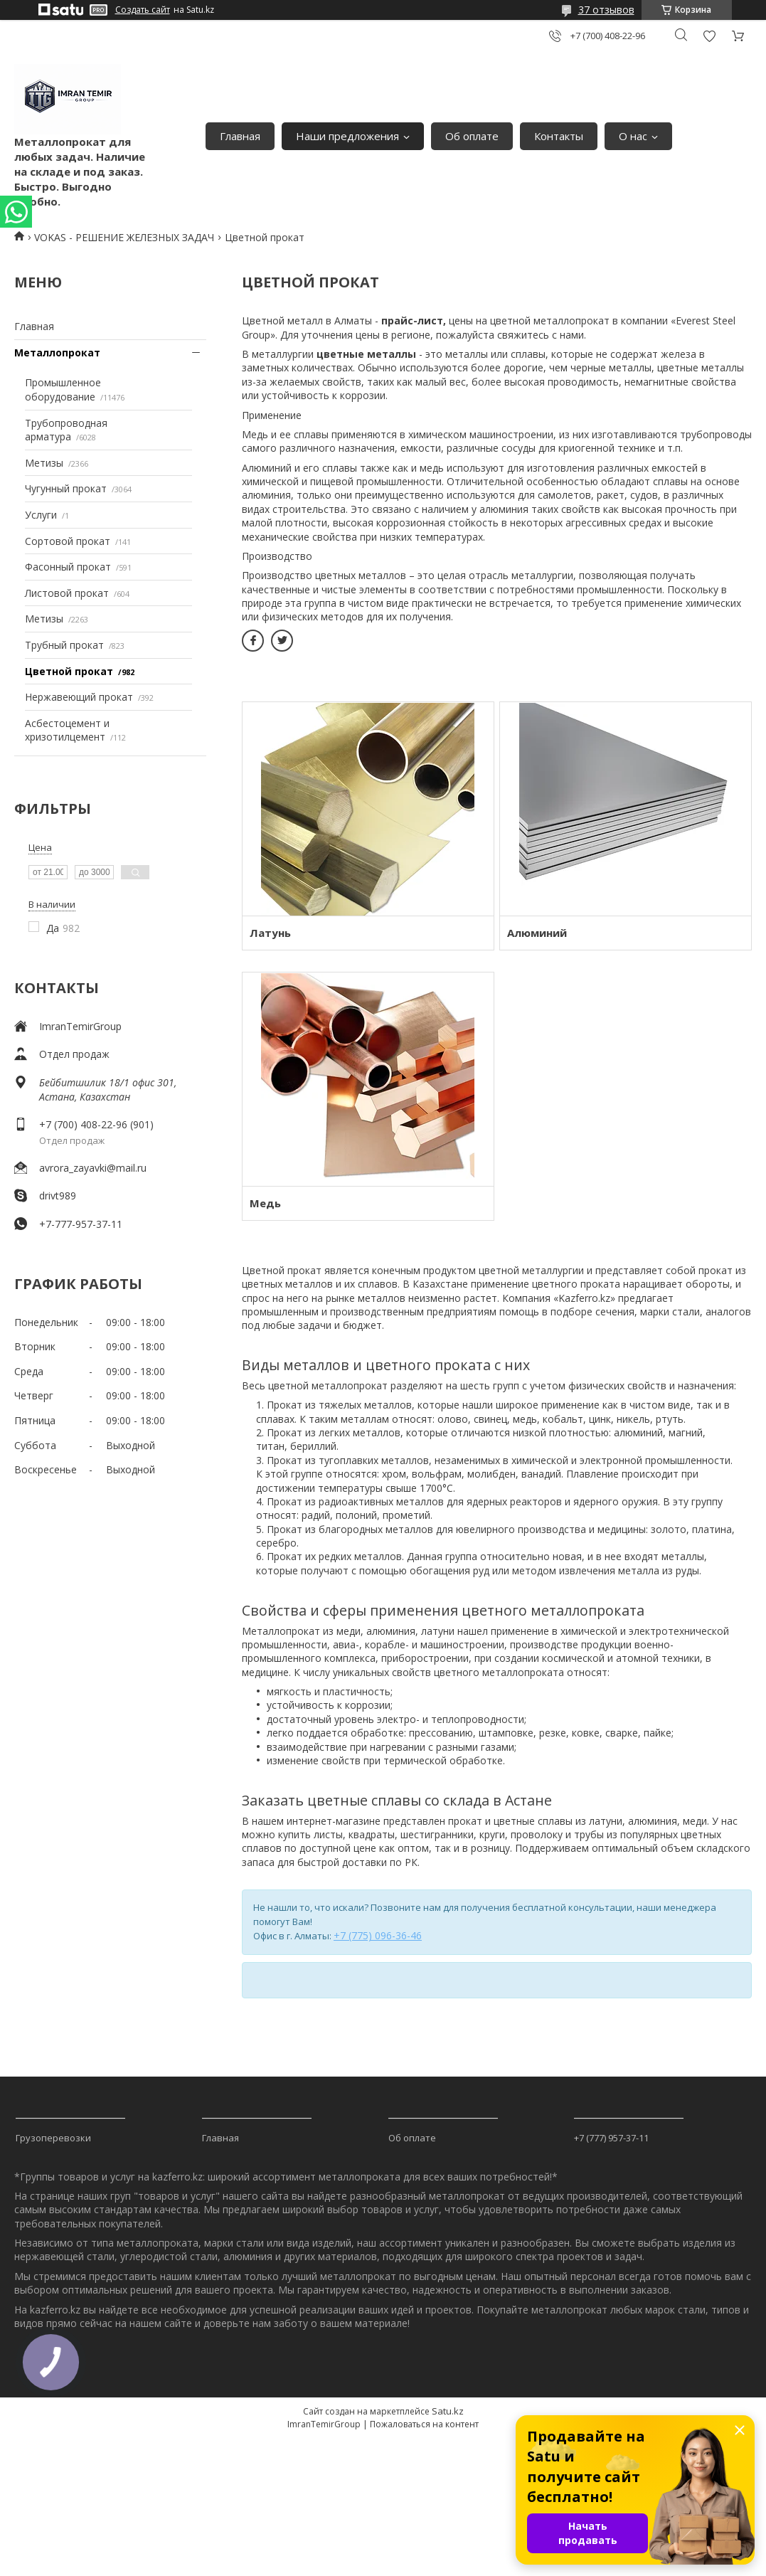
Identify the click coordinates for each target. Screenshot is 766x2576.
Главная (240, 136)
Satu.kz (448, 2411)
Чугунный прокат (66, 488)
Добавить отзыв (709, 36)
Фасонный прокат (68, 566)
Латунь (270, 933)
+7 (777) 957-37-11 (611, 2137)
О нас (633, 136)
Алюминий (537, 933)
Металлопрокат (57, 352)
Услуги (41, 514)
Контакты (558, 136)
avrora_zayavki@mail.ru (93, 1168)
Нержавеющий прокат (79, 697)
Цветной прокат (69, 671)
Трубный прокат (64, 645)
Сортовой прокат (67, 541)
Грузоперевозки (53, 2137)
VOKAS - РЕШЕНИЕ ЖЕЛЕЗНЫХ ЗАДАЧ (124, 237)
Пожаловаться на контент (424, 2424)
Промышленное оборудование (63, 389)
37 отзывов (606, 9)
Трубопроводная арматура (66, 430)
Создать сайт (142, 10)
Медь (265, 1203)
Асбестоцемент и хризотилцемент (67, 730)
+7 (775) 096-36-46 (378, 1935)
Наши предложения (347, 136)
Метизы (44, 463)
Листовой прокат (67, 593)
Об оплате (472, 136)
